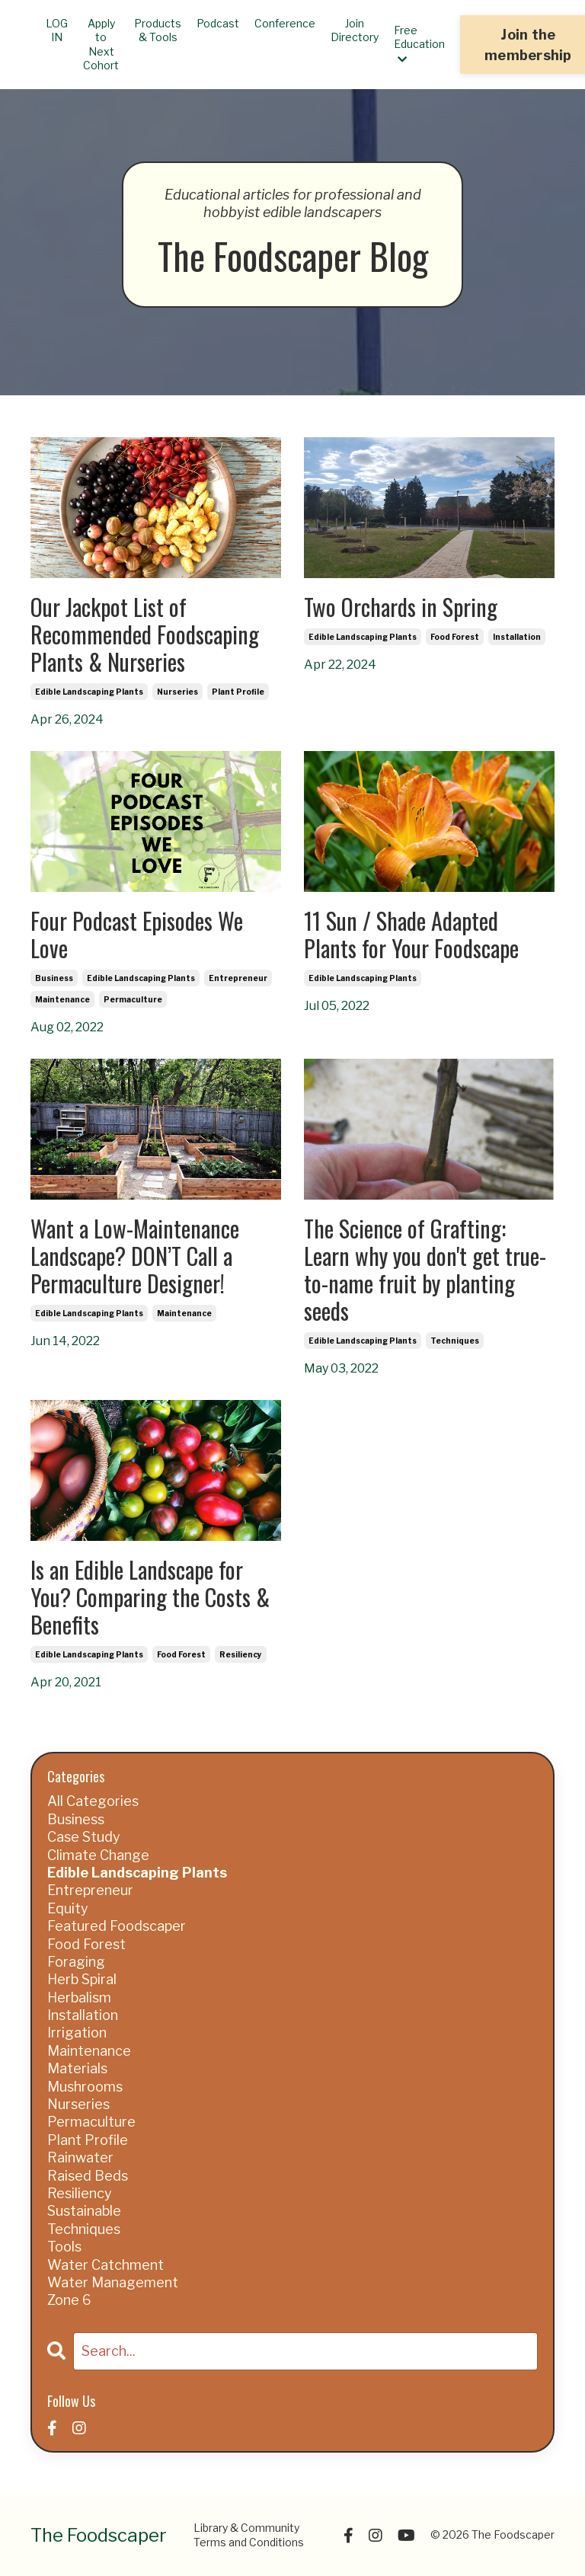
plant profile (238, 691)
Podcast (218, 23)
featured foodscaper (116, 1926)
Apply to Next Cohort (101, 44)
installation (517, 636)
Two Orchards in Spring (400, 607)
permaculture (133, 999)
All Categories (93, 1801)
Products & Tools (157, 30)
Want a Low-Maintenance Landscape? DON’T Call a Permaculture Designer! (134, 1256)
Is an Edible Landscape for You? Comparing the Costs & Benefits (150, 1597)
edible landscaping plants (89, 691)
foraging (76, 1962)
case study (83, 1837)
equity (67, 1908)
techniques (454, 1340)
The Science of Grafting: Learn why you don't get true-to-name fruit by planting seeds (425, 1270)
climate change (98, 1855)
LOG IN (57, 30)
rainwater (80, 2157)
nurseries (177, 691)
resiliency (240, 1654)
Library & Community (246, 2527)
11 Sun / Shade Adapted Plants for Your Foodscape (411, 934)
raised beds (87, 2176)
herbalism (79, 1998)
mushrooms (85, 2087)
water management (112, 2282)
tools (64, 2247)
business (54, 978)
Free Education (419, 44)
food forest (454, 636)
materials (77, 2068)
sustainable (84, 2211)
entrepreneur (238, 978)
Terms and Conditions (248, 2542)
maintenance (62, 999)
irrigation (77, 2033)
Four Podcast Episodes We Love (136, 934)
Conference (284, 23)
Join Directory (355, 30)
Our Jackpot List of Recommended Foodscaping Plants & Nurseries (144, 634)
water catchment (105, 2265)
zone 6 (69, 2300)
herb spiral (82, 1979)
